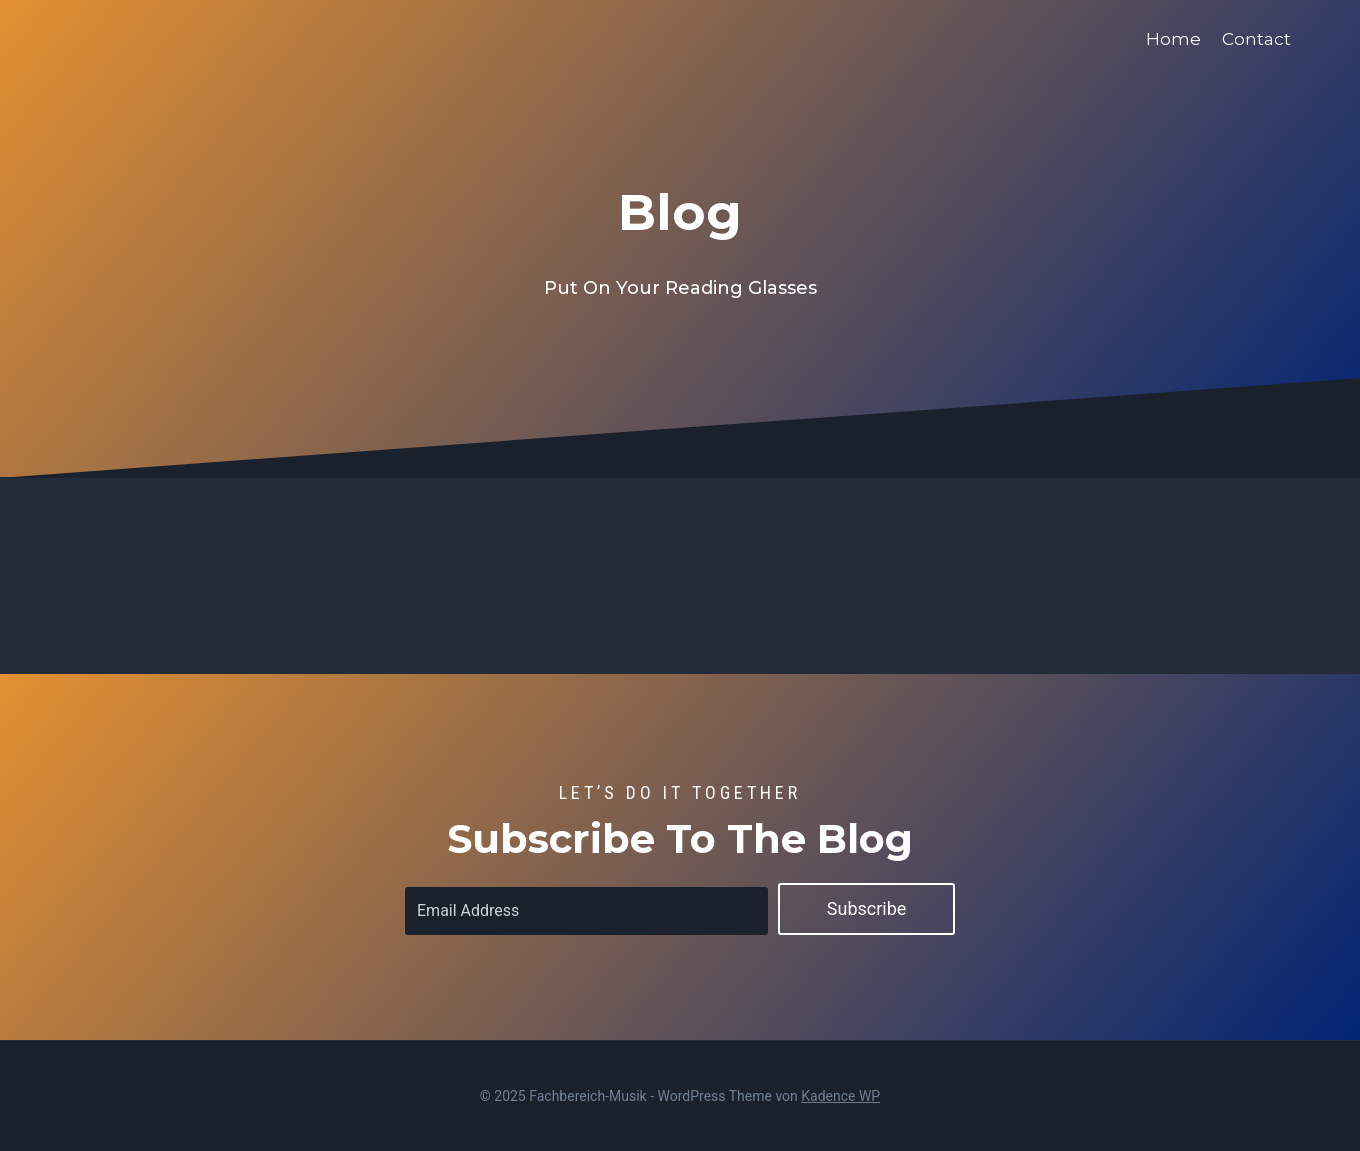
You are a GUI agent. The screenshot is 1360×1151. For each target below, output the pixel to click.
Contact (1256, 39)
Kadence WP (840, 1096)
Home (1173, 39)
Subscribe (867, 908)
